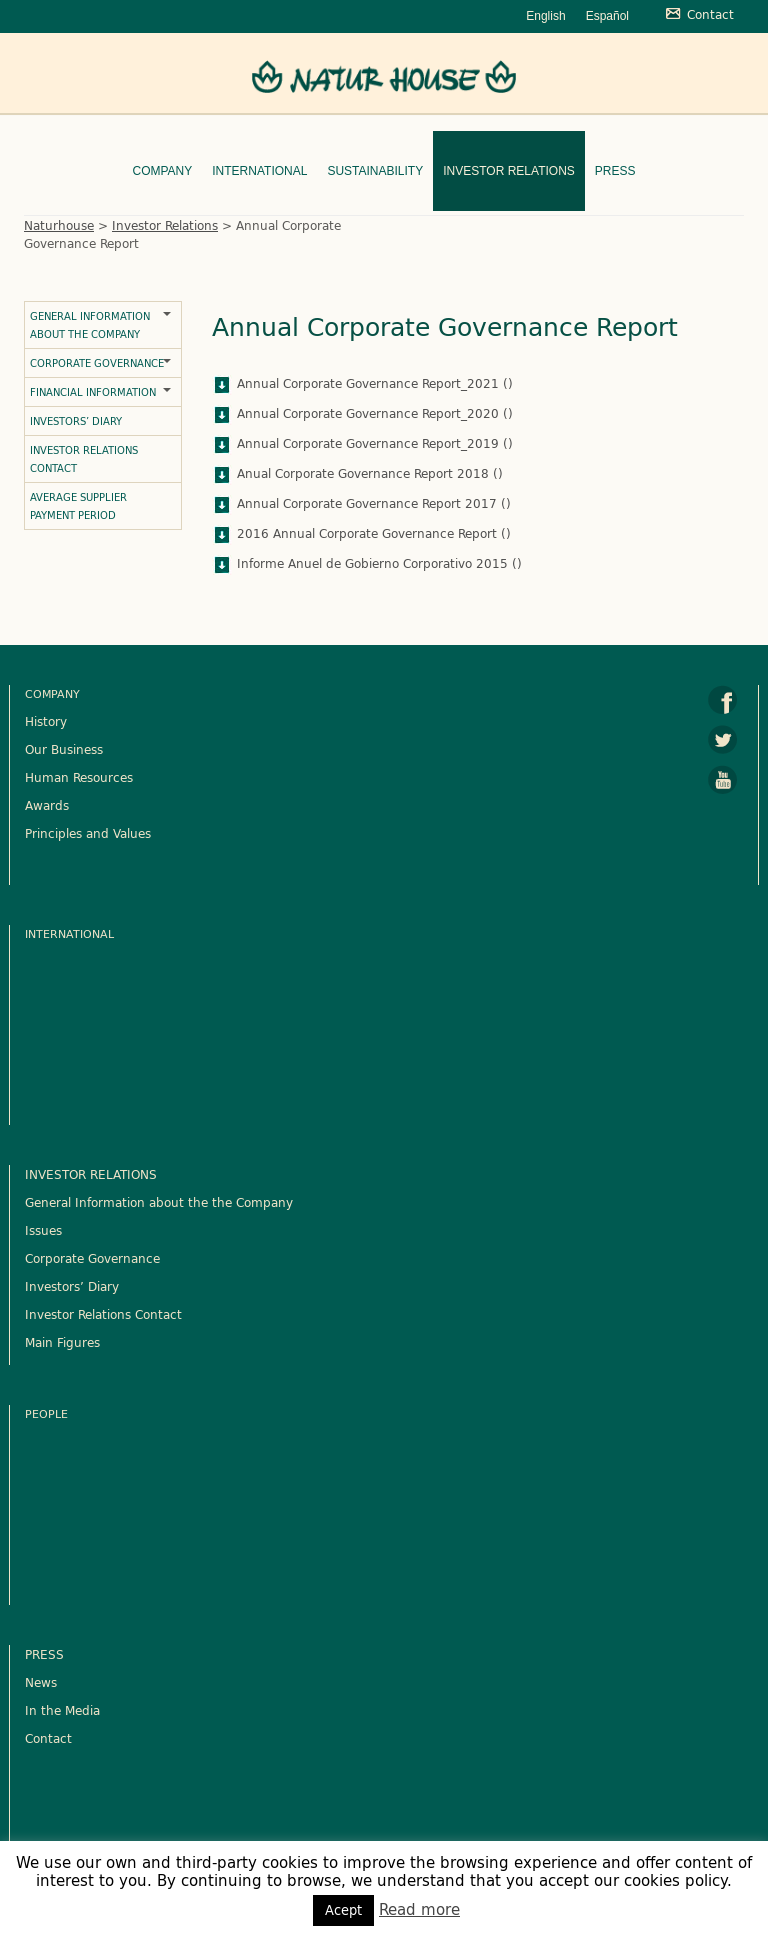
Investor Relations (509, 171)
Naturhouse (59, 225)
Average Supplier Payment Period (78, 506)
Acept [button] (343, 1910)
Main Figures (62, 1342)
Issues (43, 1230)
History (46, 721)
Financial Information (93, 392)
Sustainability (375, 171)
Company (162, 171)
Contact (48, 1738)
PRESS (44, 1654)
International (259, 171)
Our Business (64, 749)
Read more (419, 1909)
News (41, 1682)
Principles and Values (88, 833)
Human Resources (79, 777)
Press (615, 171)
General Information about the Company (90, 325)
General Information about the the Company (159, 1202)
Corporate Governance (97, 363)
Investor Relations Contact (84, 459)
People (46, 1413)
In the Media (62, 1710)
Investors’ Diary (76, 421)
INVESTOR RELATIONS (91, 1174)
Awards (47, 805)
